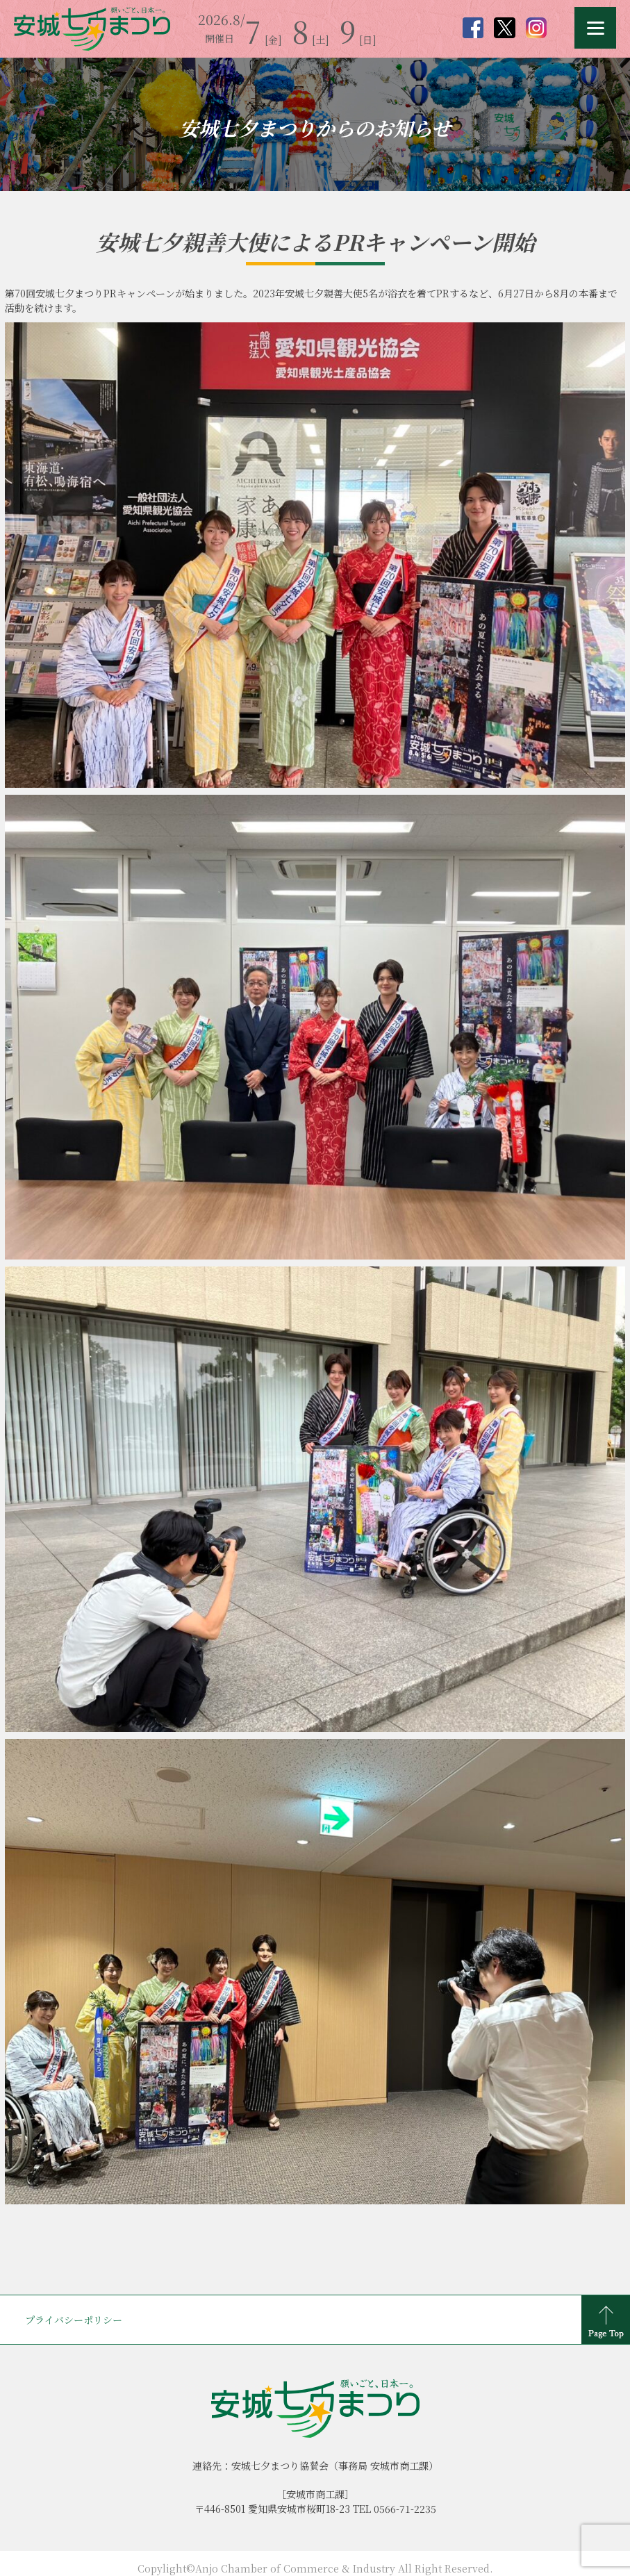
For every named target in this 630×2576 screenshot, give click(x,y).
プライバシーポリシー (73, 2320)
